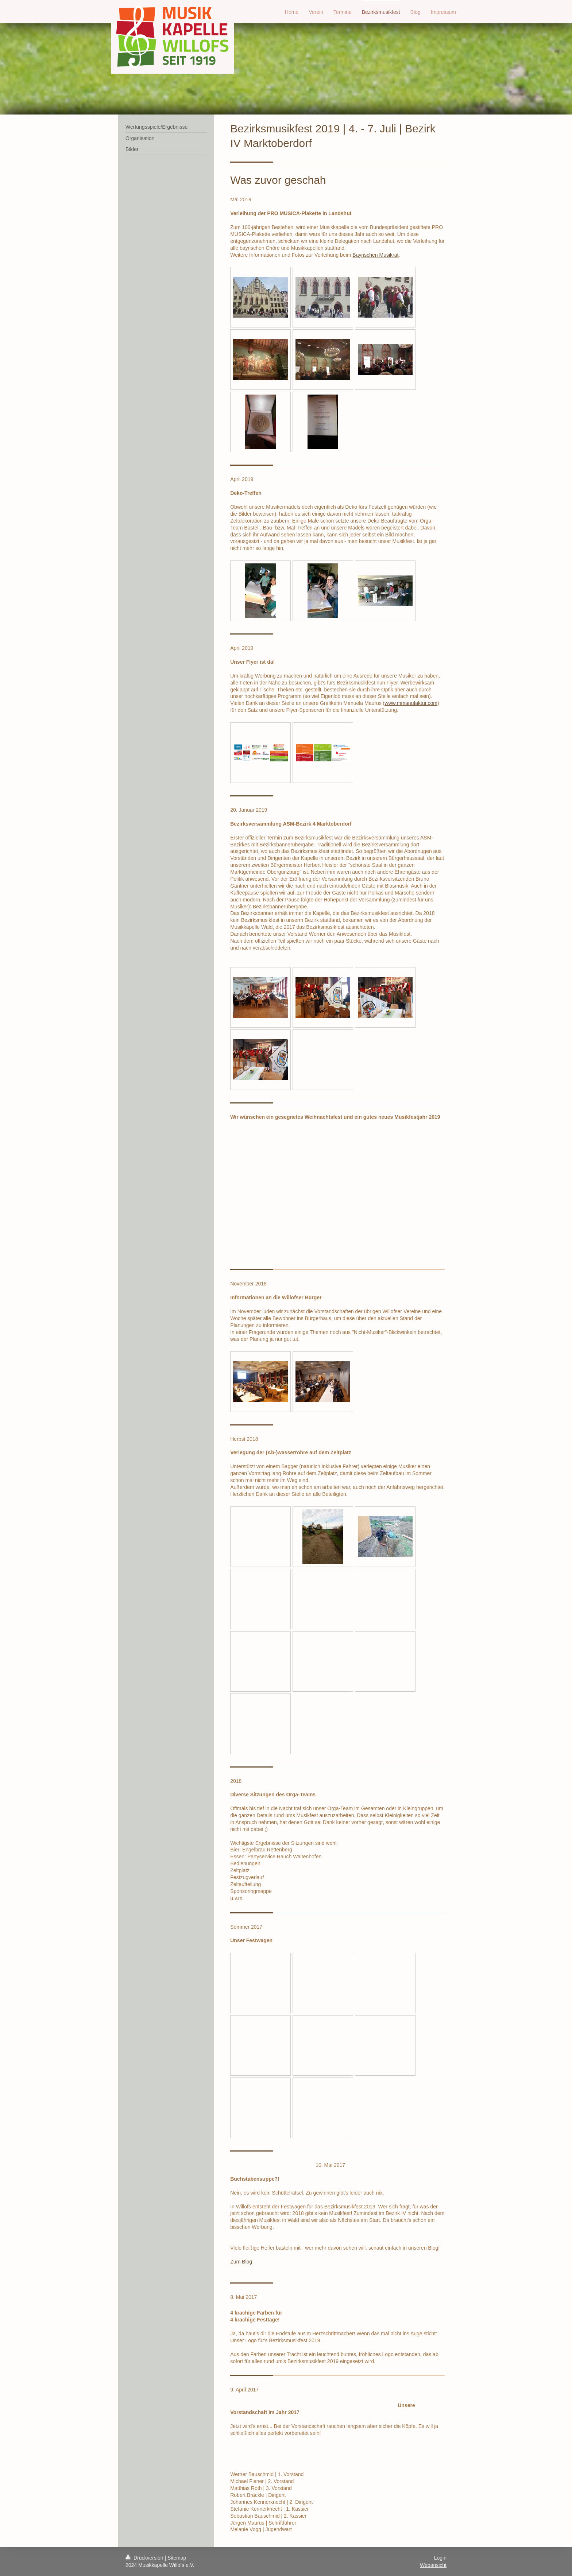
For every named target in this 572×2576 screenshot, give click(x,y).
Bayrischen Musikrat (375, 255)
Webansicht (433, 2565)
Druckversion (145, 2558)
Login (440, 2558)
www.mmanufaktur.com (410, 703)
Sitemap (176, 2558)
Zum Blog (241, 2262)
